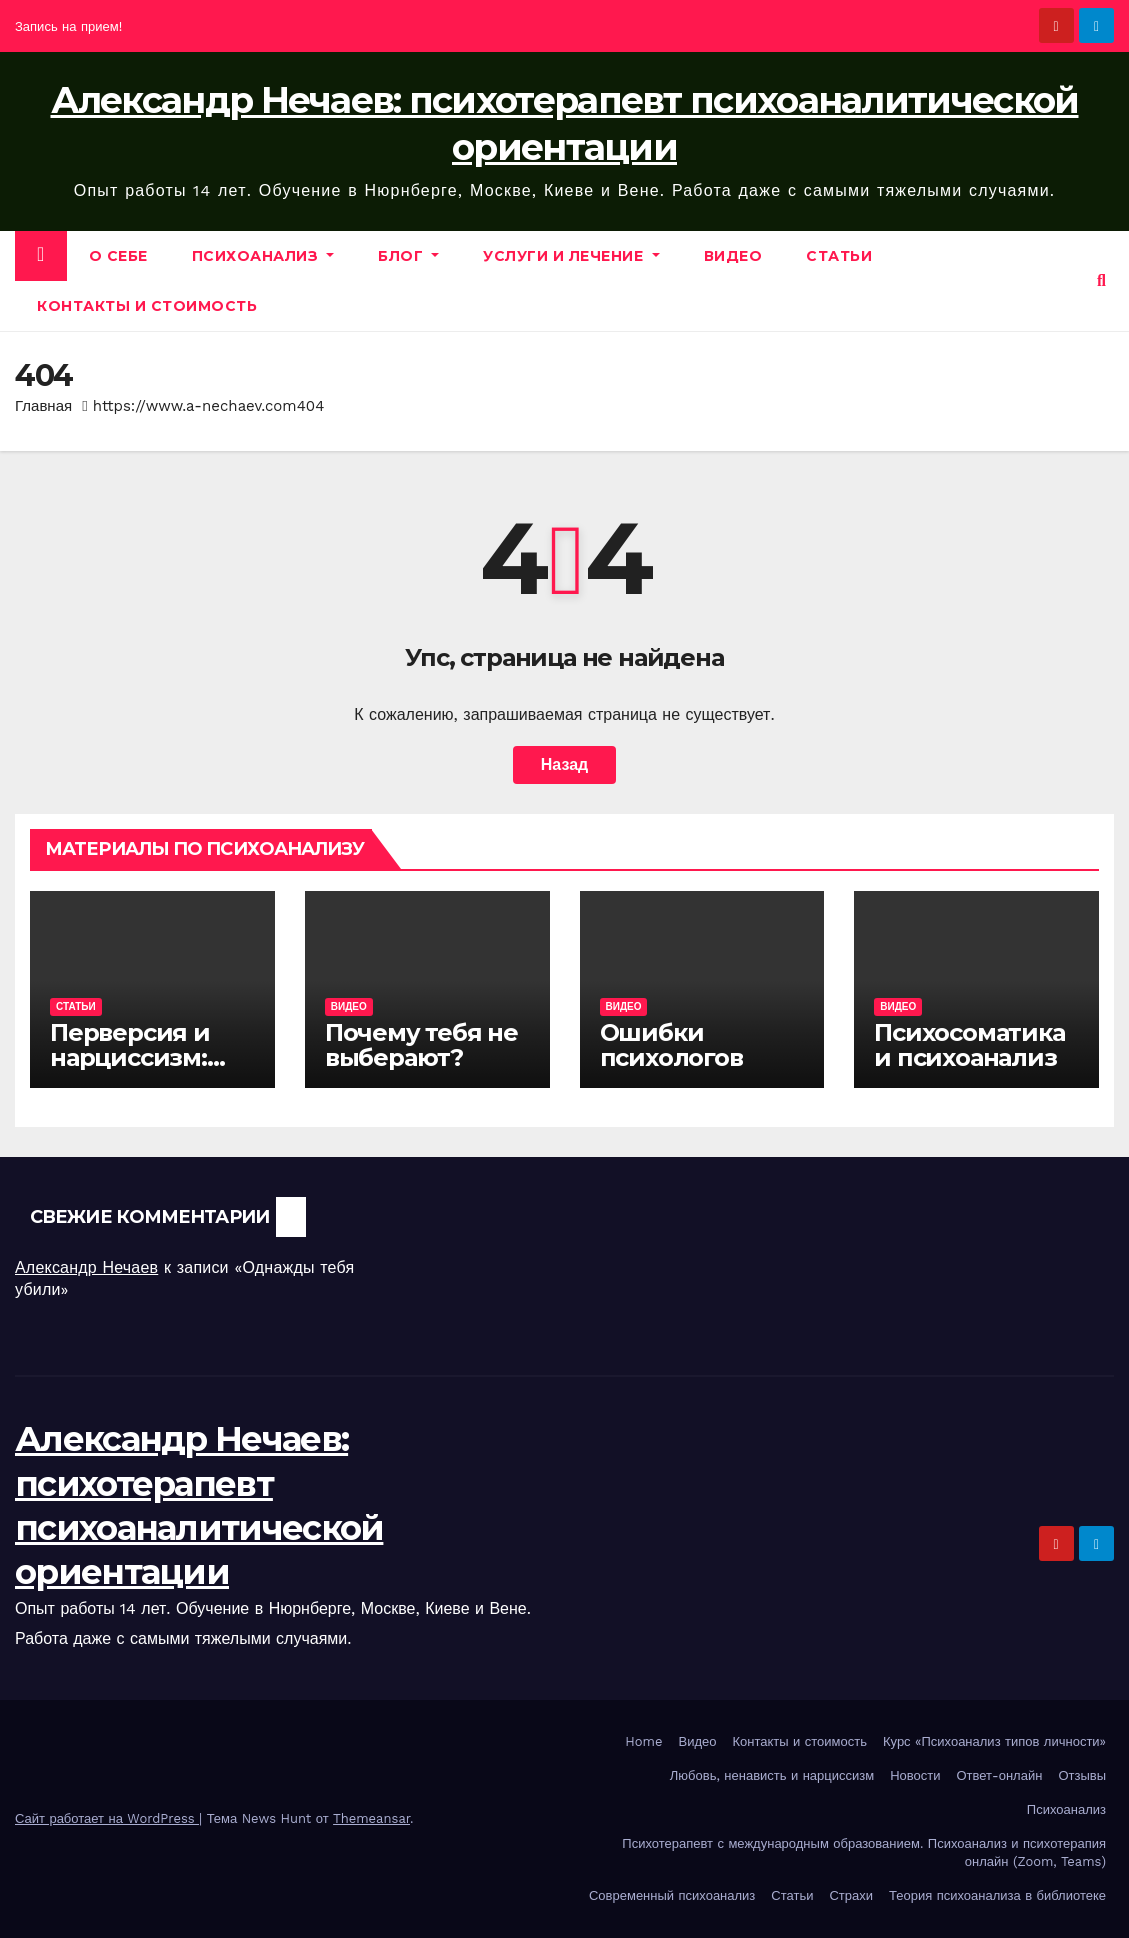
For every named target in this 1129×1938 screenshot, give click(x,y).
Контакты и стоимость (147, 306)
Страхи (851, 1895)
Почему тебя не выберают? (421, 1045)
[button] (1101, 280)
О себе (118, 256)
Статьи (839, 256)
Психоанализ (263, 256)
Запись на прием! (68, 26)
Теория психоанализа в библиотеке (997, 1895)
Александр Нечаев (86, 1267)
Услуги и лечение (571, 256)
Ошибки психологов (671, 1045)
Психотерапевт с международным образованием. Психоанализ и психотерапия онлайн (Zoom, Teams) (864, 1852)
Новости (915, 1775)
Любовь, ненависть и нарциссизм (772, 1775)
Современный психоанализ (672, 1895)
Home (643, 1741)
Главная (43, 406)
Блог (408, 256)
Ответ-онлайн (1000, 1775)
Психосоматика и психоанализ (969, 1045)
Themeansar (371, 1818)
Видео (733, 256)
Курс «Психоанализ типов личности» (994, 1741)
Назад (564, 764)
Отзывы (1082, 1775)
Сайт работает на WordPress (107, 1818)
